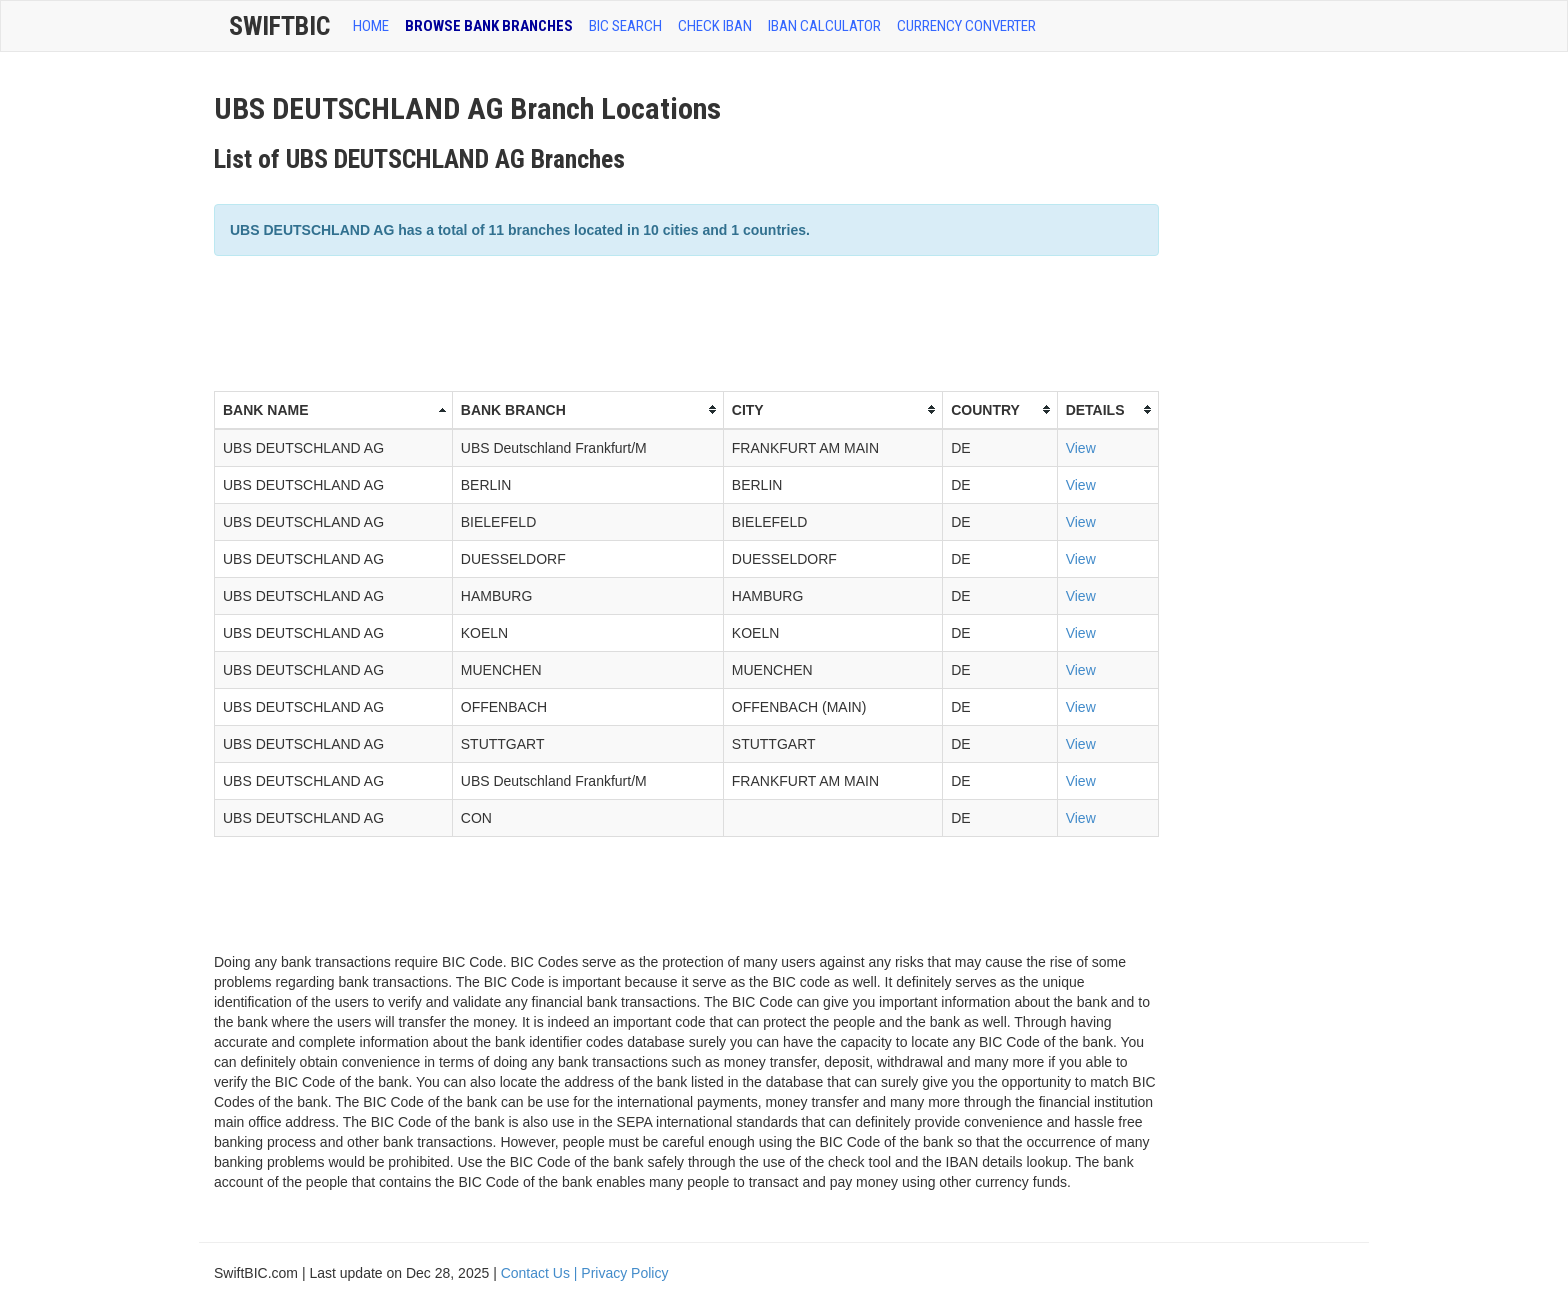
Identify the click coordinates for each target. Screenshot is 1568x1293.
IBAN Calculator (824, 26)
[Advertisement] (578, 321)
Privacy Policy (624, 1273)
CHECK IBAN (715, 26)
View (1081, 448)
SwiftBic (279, 26)
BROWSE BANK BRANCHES (489, 26)
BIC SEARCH (625, 26)
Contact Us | (541, 1273)
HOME (371, 26)
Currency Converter (966, 26)
